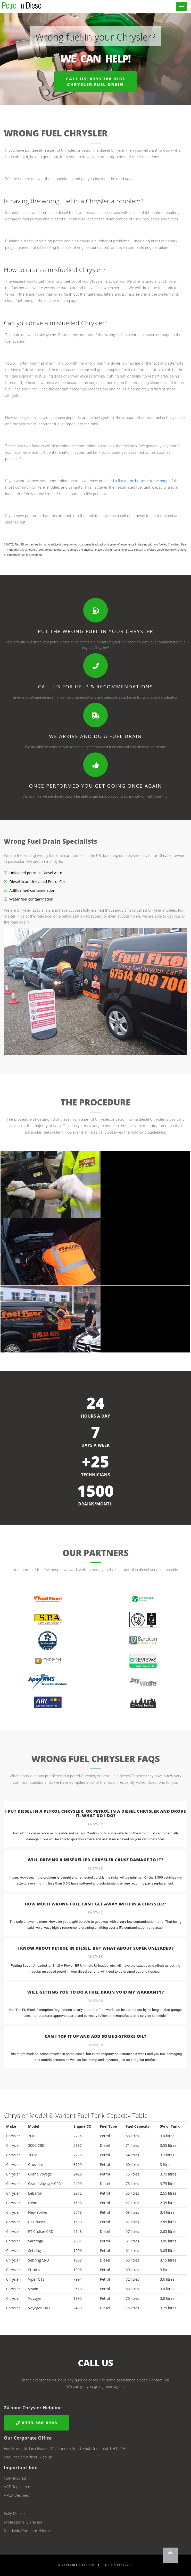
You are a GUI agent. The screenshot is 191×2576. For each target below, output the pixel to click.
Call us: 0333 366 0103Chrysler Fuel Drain (95, 82)
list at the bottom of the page (143, 481)
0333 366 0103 (36, 2423)
